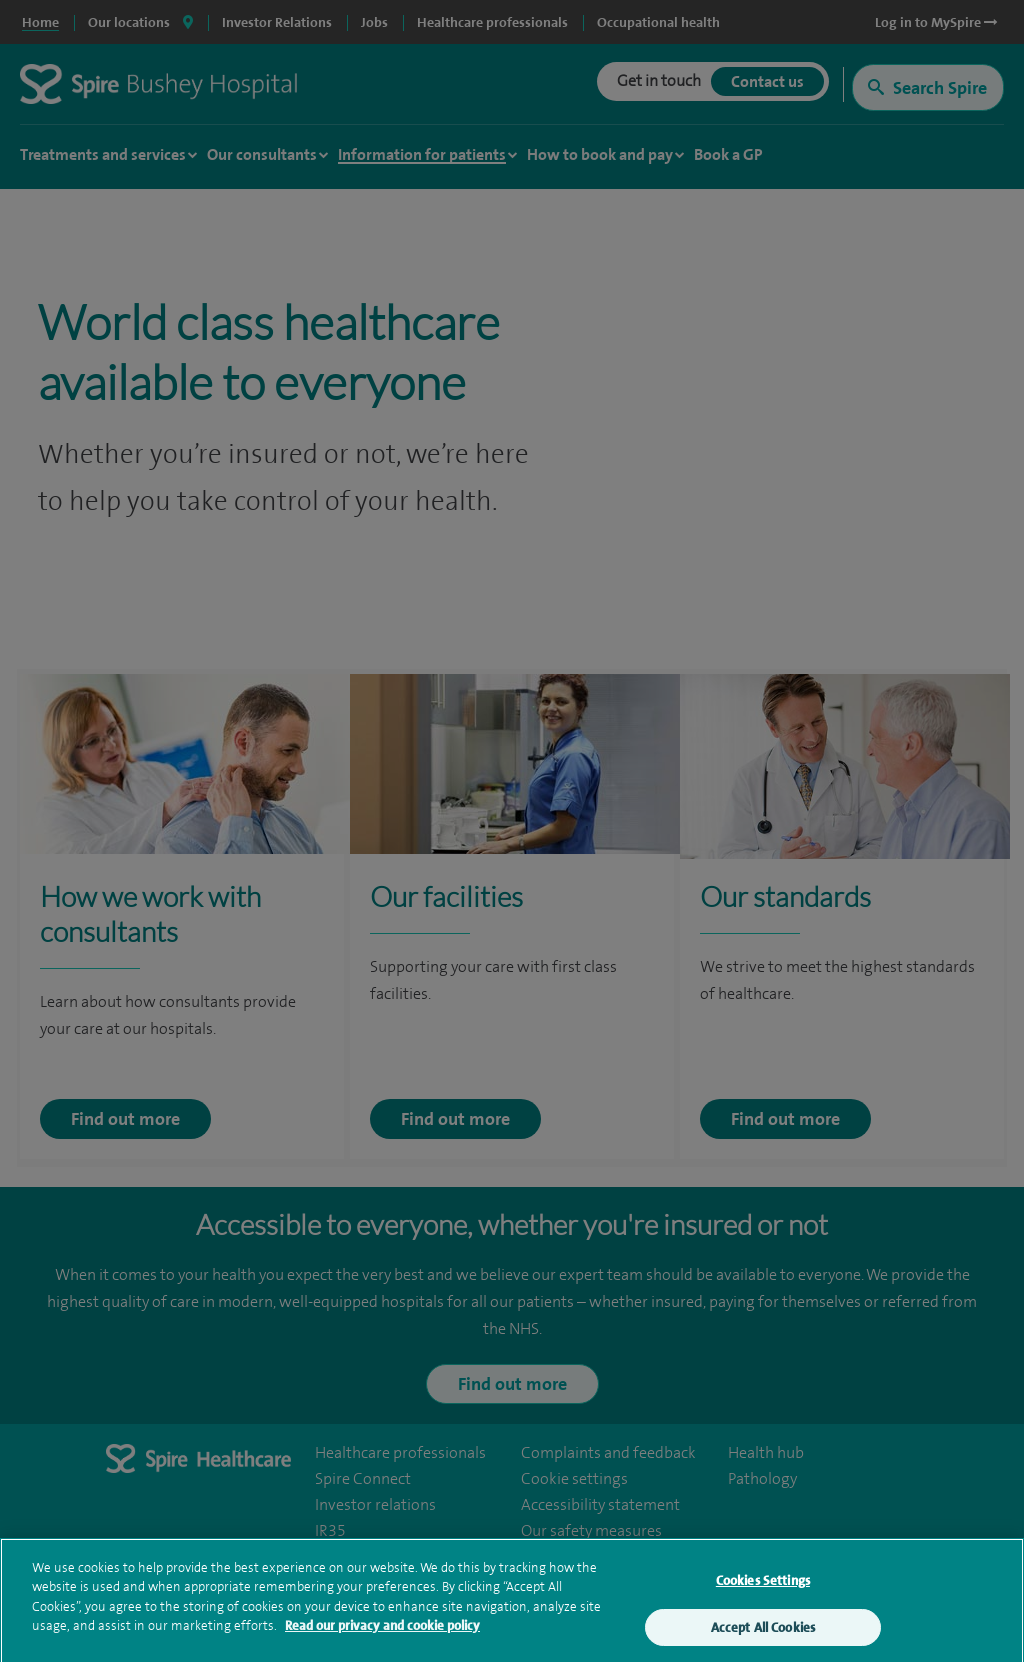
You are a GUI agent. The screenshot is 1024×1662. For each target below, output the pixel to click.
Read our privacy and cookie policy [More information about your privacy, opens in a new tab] (382, 1633)
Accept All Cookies (763, 1634)
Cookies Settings (763, 1587)
